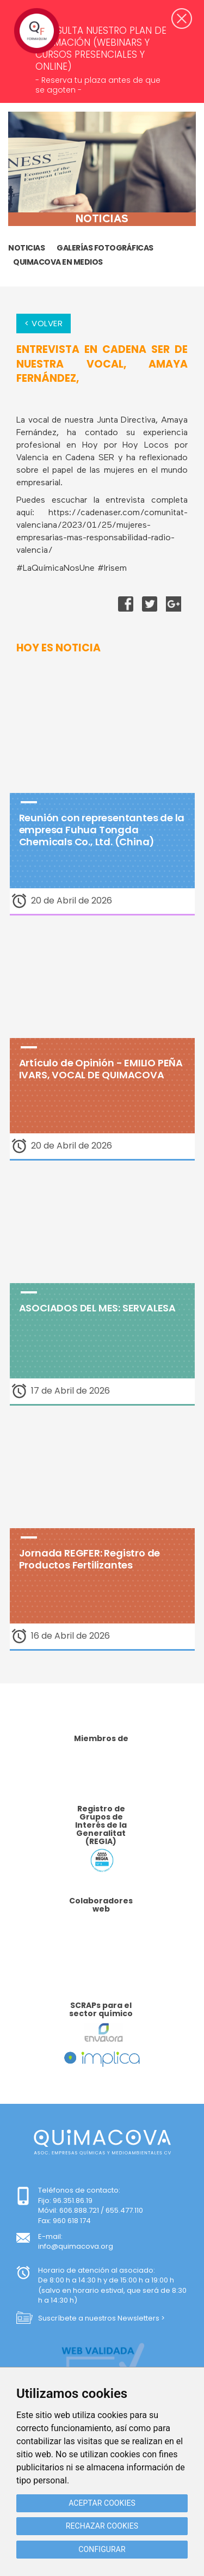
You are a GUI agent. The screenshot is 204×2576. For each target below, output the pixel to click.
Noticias (26, 247)
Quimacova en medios (58, 262)
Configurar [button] (101, 2549)
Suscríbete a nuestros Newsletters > (101, 2318)
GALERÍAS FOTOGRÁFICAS (105, 247)
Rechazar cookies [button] (102, 2526)
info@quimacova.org (75, 2246)
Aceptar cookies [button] (102, 2503)
